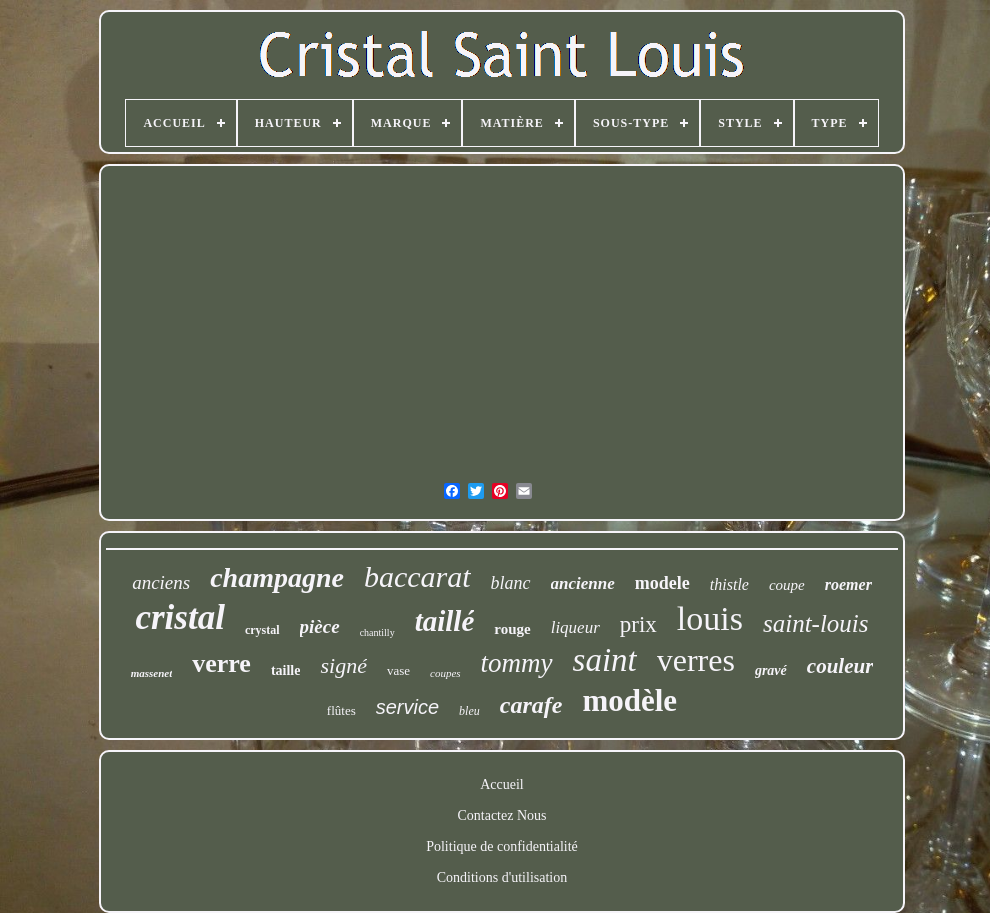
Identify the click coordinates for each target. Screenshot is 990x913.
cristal (179, 617)
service (407, 707)
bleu (469, 711)
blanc (511, 583)
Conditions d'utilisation (502, 877)
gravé (771, 670)
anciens (161, 582)
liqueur (575, 627)
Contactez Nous (501, 815)
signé (343, 665)
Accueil (502, 784)
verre (221, 663)
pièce (320, 626)
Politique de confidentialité (502, 846)
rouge (512, 629)
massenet (152, 673)
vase (398, 670)
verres (696, 660)
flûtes (341, 710)
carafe (531, 705)
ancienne (583, 583)
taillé (445, 621)
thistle (729, 584)
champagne (277, 577)
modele (662, 583)
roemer (848, 584)
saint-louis (816, 623)
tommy (517, 663)
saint (605, 660)
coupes (445, 673)
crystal (262, 630)
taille (286, 670)
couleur (840, 666)
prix (638, 624)
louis (710, 618)
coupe (787, 585)
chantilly (377, 632)
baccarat (417, 576)
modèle (629, 700)
